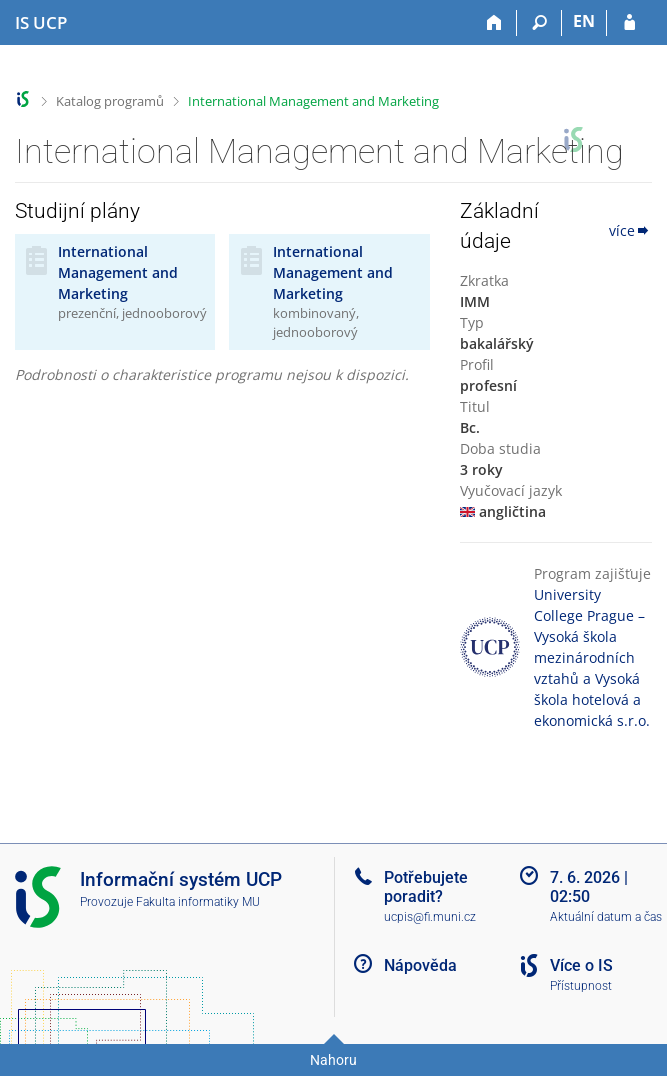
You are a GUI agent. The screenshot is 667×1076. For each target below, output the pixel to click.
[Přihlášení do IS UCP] (629, 23)
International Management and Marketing (313, 101)
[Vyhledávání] (539, 23)
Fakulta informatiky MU (198, 902)
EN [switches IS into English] (584, 21)
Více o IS (581, 965)
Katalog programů (110, 101)
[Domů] (494, 23)
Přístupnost (581, 986)
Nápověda (420, 965)
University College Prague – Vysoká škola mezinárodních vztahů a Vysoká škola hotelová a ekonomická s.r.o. (592, 657)
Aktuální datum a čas (606, 917)
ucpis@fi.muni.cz (430, 917)
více (630, 230)
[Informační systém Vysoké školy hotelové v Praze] (41, 23)
